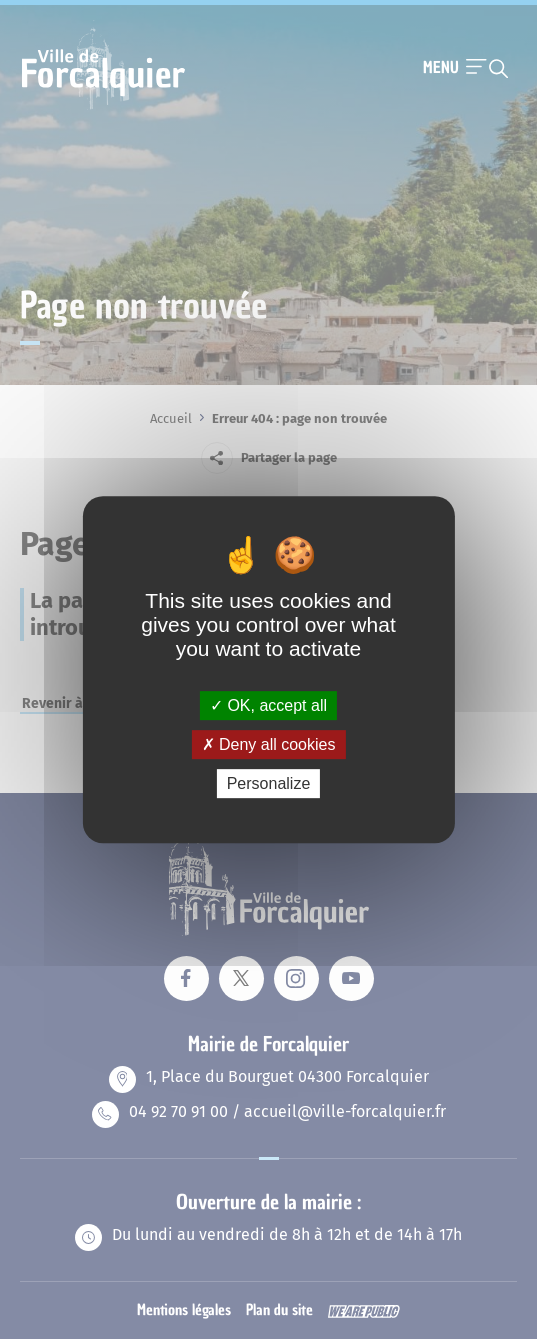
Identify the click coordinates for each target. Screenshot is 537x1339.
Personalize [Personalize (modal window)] (269, 783)
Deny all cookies (269, 744)
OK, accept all (268, 705)
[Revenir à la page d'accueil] (103, 107)
